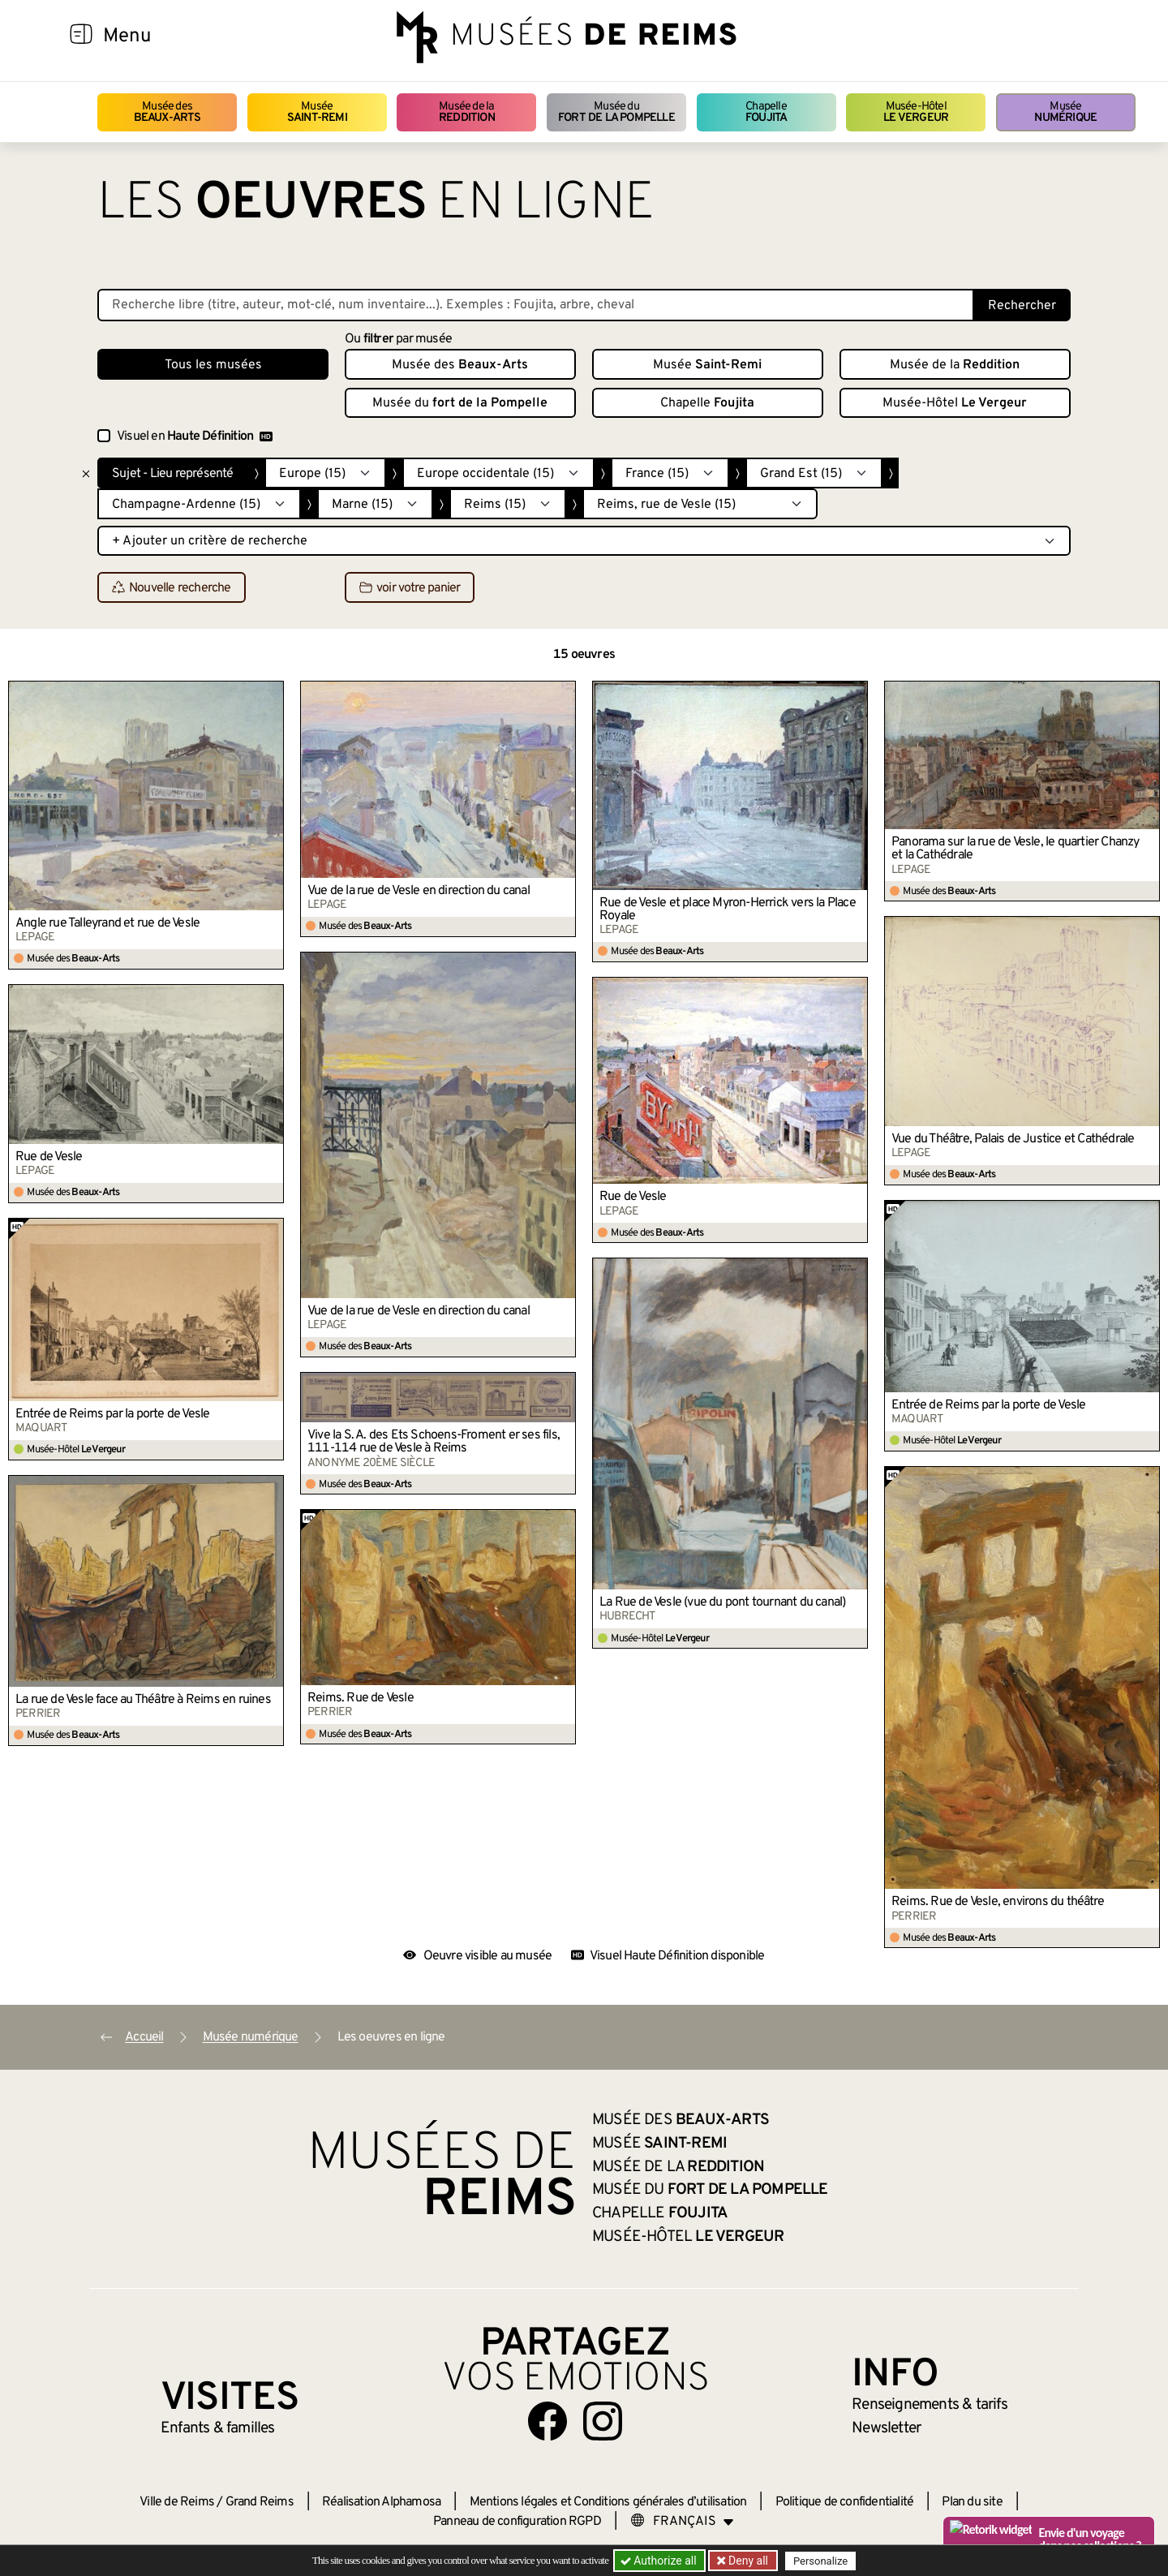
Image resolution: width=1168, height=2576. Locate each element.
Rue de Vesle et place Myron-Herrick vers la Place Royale (727, 909)
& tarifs (929, 2405)
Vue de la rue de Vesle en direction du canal (418, 890)
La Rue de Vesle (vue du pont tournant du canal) (722, 1602)
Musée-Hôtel (915, 112)
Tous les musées (213, 365)
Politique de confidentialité (844, 2502)
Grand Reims (259, 2502)
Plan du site (972, 2502)
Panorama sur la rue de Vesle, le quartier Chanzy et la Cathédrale (1015, 849)
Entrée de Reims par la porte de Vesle (988, 1405)
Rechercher (1022, 306)
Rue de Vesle (632, 1196)
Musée (317, 112)
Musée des (167, 112)
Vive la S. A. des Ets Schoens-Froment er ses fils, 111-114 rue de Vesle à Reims (433, 1442)
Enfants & (218, 2428)
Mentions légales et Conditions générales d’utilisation (608, 2502)
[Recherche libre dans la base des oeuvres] (535, 305)
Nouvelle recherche (171, 588)
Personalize (821, 2561)
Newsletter (886, 2428)
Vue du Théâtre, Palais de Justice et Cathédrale (1012, 1139)
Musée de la (467, 112)
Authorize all (660, 2560)
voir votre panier (409, 588)
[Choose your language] (682, 2521)
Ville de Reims (177, 2502)
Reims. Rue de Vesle (360, 1698)
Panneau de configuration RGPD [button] (517, 2522)
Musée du (616, 112)
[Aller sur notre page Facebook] (547, 2421)
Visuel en (195, 436)
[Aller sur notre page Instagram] (602, 2421)
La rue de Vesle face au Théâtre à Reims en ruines (143, 1699)
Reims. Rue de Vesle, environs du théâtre (997, 1901)
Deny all (747, 2560)
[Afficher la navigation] (81, 36)
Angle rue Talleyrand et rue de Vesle (107, 923)
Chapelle (766, 112)
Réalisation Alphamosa (381, 2502)
